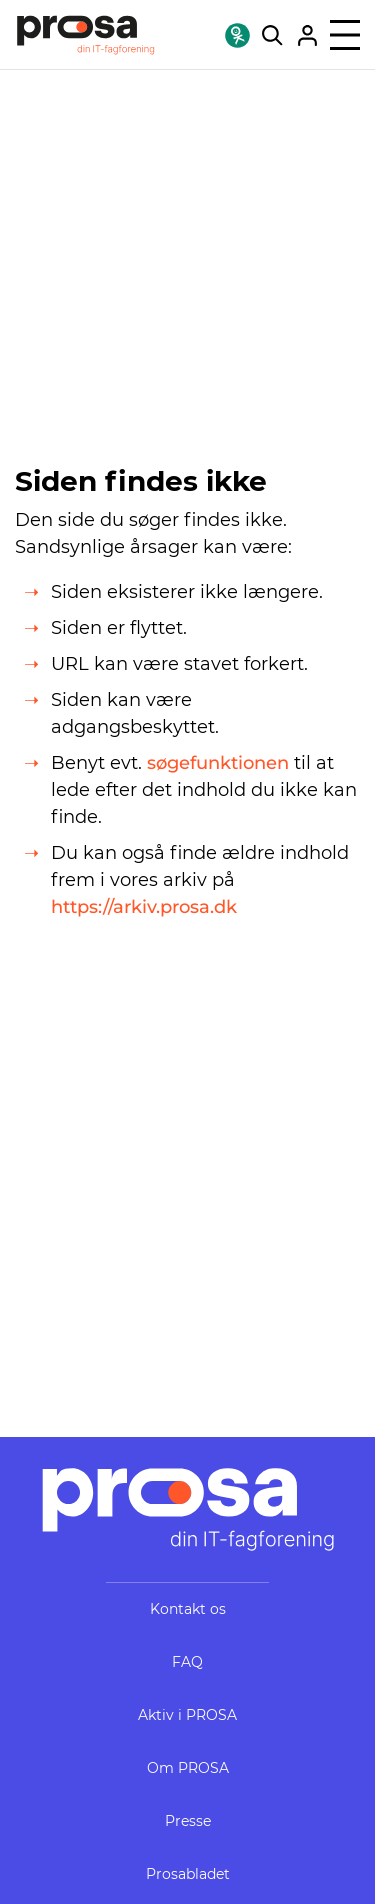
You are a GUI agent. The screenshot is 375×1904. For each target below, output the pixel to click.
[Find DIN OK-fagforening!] (237, 35)
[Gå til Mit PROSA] (307, 35)
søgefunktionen (218, 763)
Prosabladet (188, 1874)
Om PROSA (188, 1768)
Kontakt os (188, 1609)
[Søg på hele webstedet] (272, 35)
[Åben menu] (345, 35)
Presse (188, 1821)
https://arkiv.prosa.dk (144, 907)
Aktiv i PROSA (187, 1715)
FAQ (187, 1662)
